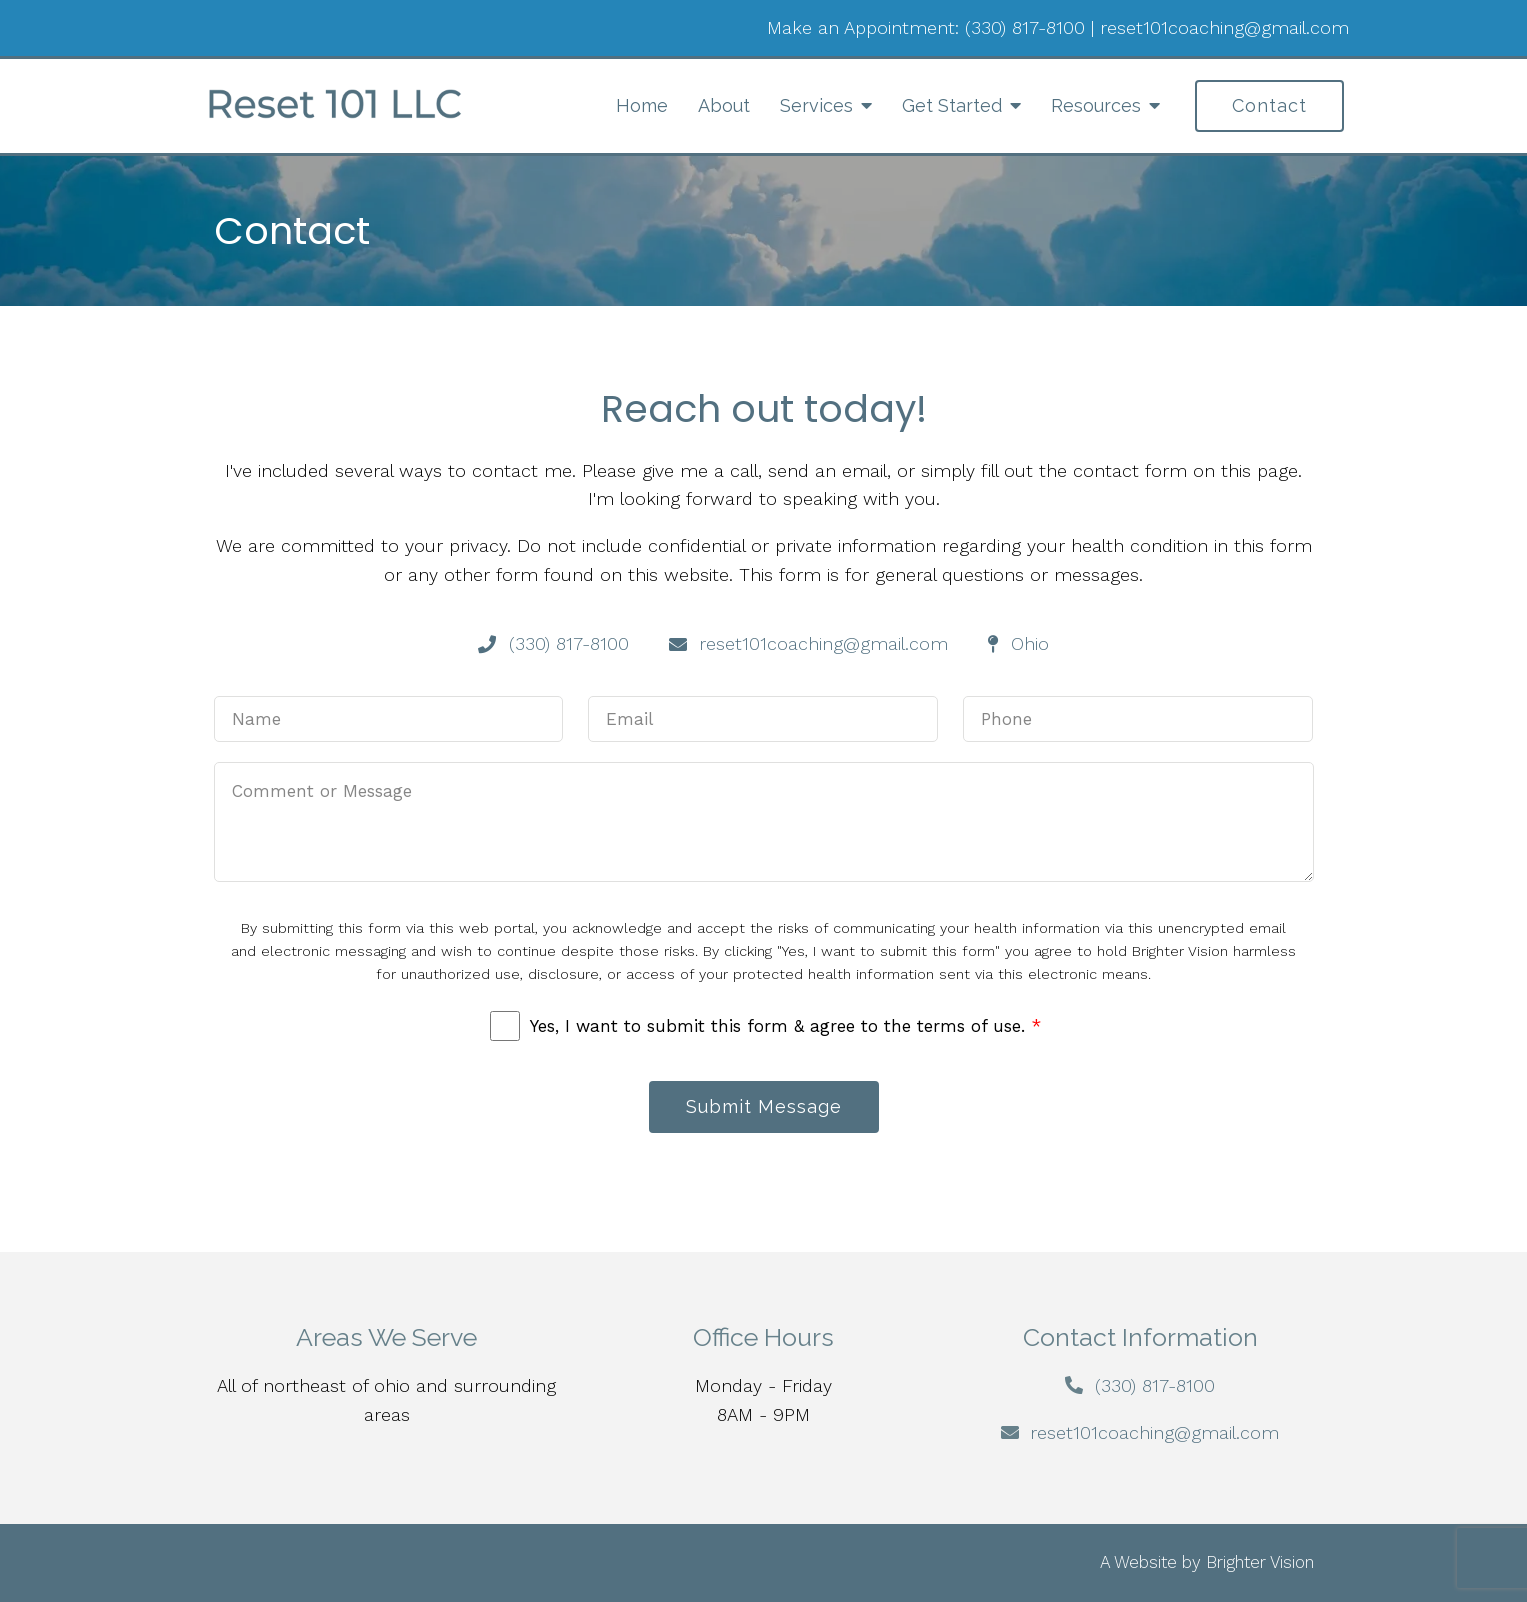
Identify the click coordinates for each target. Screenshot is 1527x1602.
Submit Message (764, 1106)
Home (642, 105)
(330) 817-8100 (1025, 27)
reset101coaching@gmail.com (1224, 27)
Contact (1269, 105)
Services (816, 105)
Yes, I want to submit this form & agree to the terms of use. (785, 1026)
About (724, 105)
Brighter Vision (1260, 1562)
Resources (1096, 105)
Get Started (952, 105)
